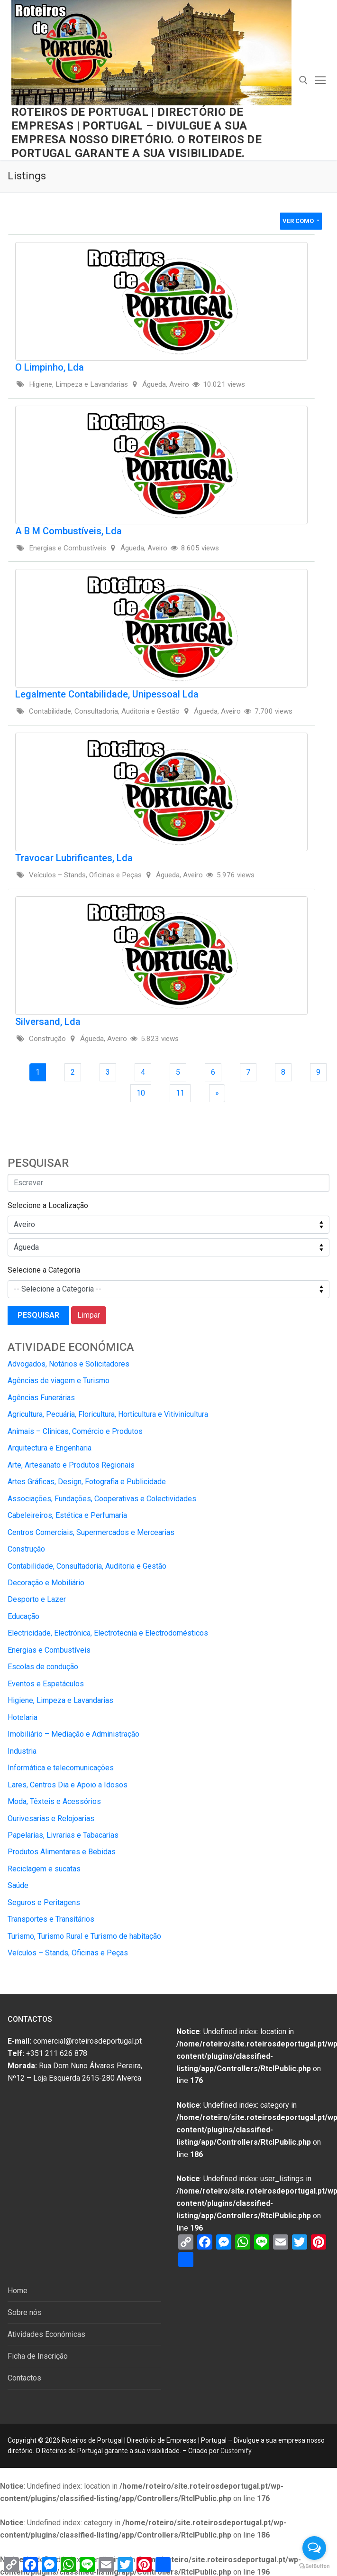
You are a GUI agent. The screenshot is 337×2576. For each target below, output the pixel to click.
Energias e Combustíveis (49, 1650)
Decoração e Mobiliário (46, 1582)
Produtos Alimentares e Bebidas (62, 1851)
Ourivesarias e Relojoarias (51, 1818)
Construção (26, 1548)
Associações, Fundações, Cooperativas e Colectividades (102, 1498)
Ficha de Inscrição (38, 2356)
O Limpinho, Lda (49, 367)
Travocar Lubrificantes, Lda (74, 858)
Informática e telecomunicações (61, 1767)
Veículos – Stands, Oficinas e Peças (68, 1952)
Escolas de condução (43, 1666)
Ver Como (298, 220)
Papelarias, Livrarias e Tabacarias (63, 1835)
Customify (235, 2451)
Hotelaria (22, 1717)
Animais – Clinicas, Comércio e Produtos (75, 1431)
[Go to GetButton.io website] (314, 2566)
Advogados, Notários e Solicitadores (68, 1363)
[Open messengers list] (314, 2548)
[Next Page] (217, 1093)
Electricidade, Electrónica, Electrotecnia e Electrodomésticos (108, 1632)
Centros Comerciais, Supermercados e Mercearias (91, 1532)
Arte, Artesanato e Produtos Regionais (71, 1464)
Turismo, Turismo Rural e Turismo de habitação (84, 1936)
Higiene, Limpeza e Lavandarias (60, 1700)
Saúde (18, 1885)
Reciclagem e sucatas (44, 1868)
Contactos (24, 2377)
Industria (22, 1751)
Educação (23, 1616)
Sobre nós (25, 2312)
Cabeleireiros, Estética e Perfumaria (67, 1515)
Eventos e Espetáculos (46, 1683)
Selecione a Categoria (44, 1269)
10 (143, 1092)
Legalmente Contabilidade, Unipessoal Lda (107, 694)
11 (183, 1092)
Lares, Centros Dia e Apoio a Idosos (68, 1784)
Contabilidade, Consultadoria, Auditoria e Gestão (87, 1566)
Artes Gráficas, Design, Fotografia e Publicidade (87, 1481)
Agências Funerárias (41, 1397)
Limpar (88, 1315)
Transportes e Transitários (51, 1919)
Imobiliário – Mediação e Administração (73, 1734)
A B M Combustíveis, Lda (68, 531)
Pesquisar (38, 1315)
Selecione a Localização (48, 1205)
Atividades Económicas (46, 2334)
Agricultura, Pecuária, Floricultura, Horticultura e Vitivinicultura (108, 1414)
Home (17, 2290)
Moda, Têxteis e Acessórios (54, 1801)
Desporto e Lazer (37, 1599)
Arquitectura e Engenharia (49, 1447)
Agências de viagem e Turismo (58, 1380)
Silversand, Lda (48, 1021)
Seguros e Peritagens (44, 1902)
